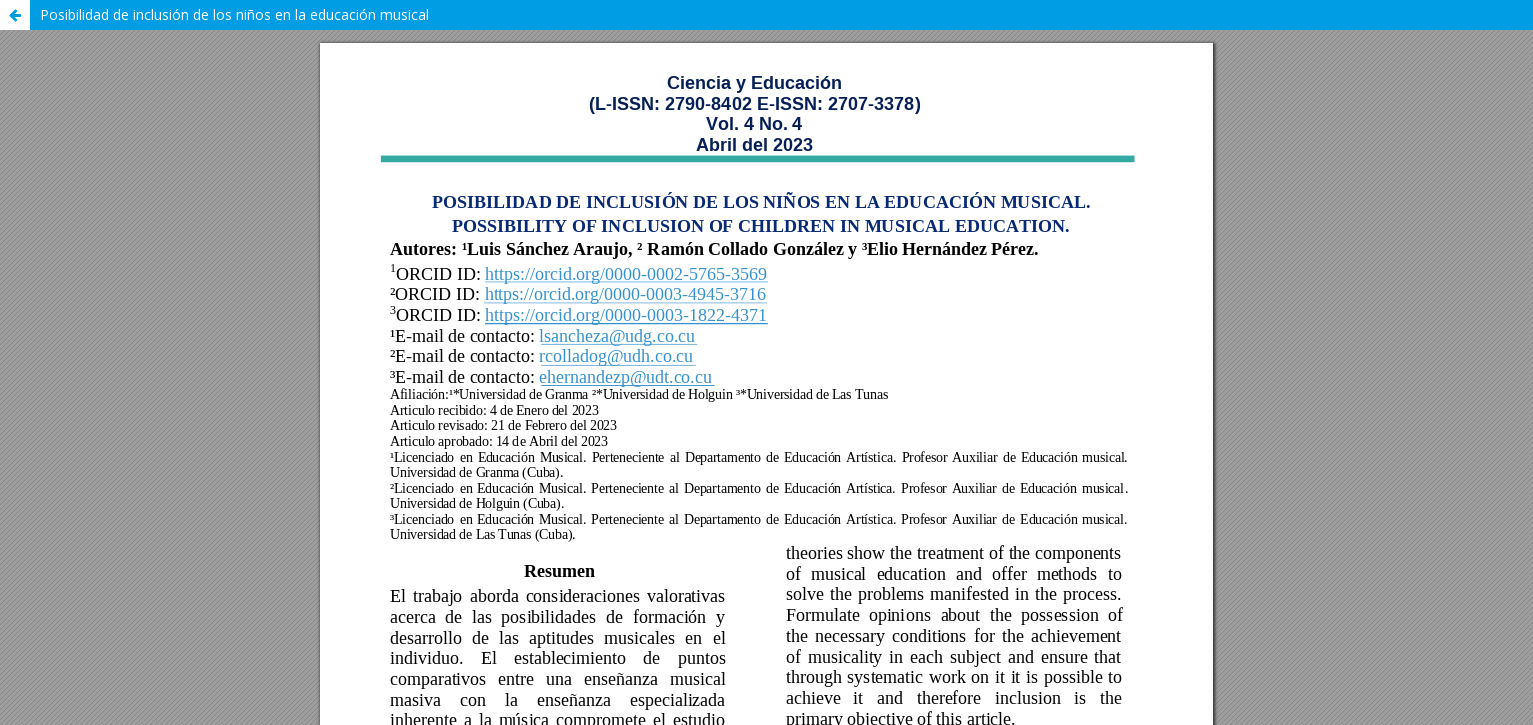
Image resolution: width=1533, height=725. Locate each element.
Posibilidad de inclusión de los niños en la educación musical (234, 14)
